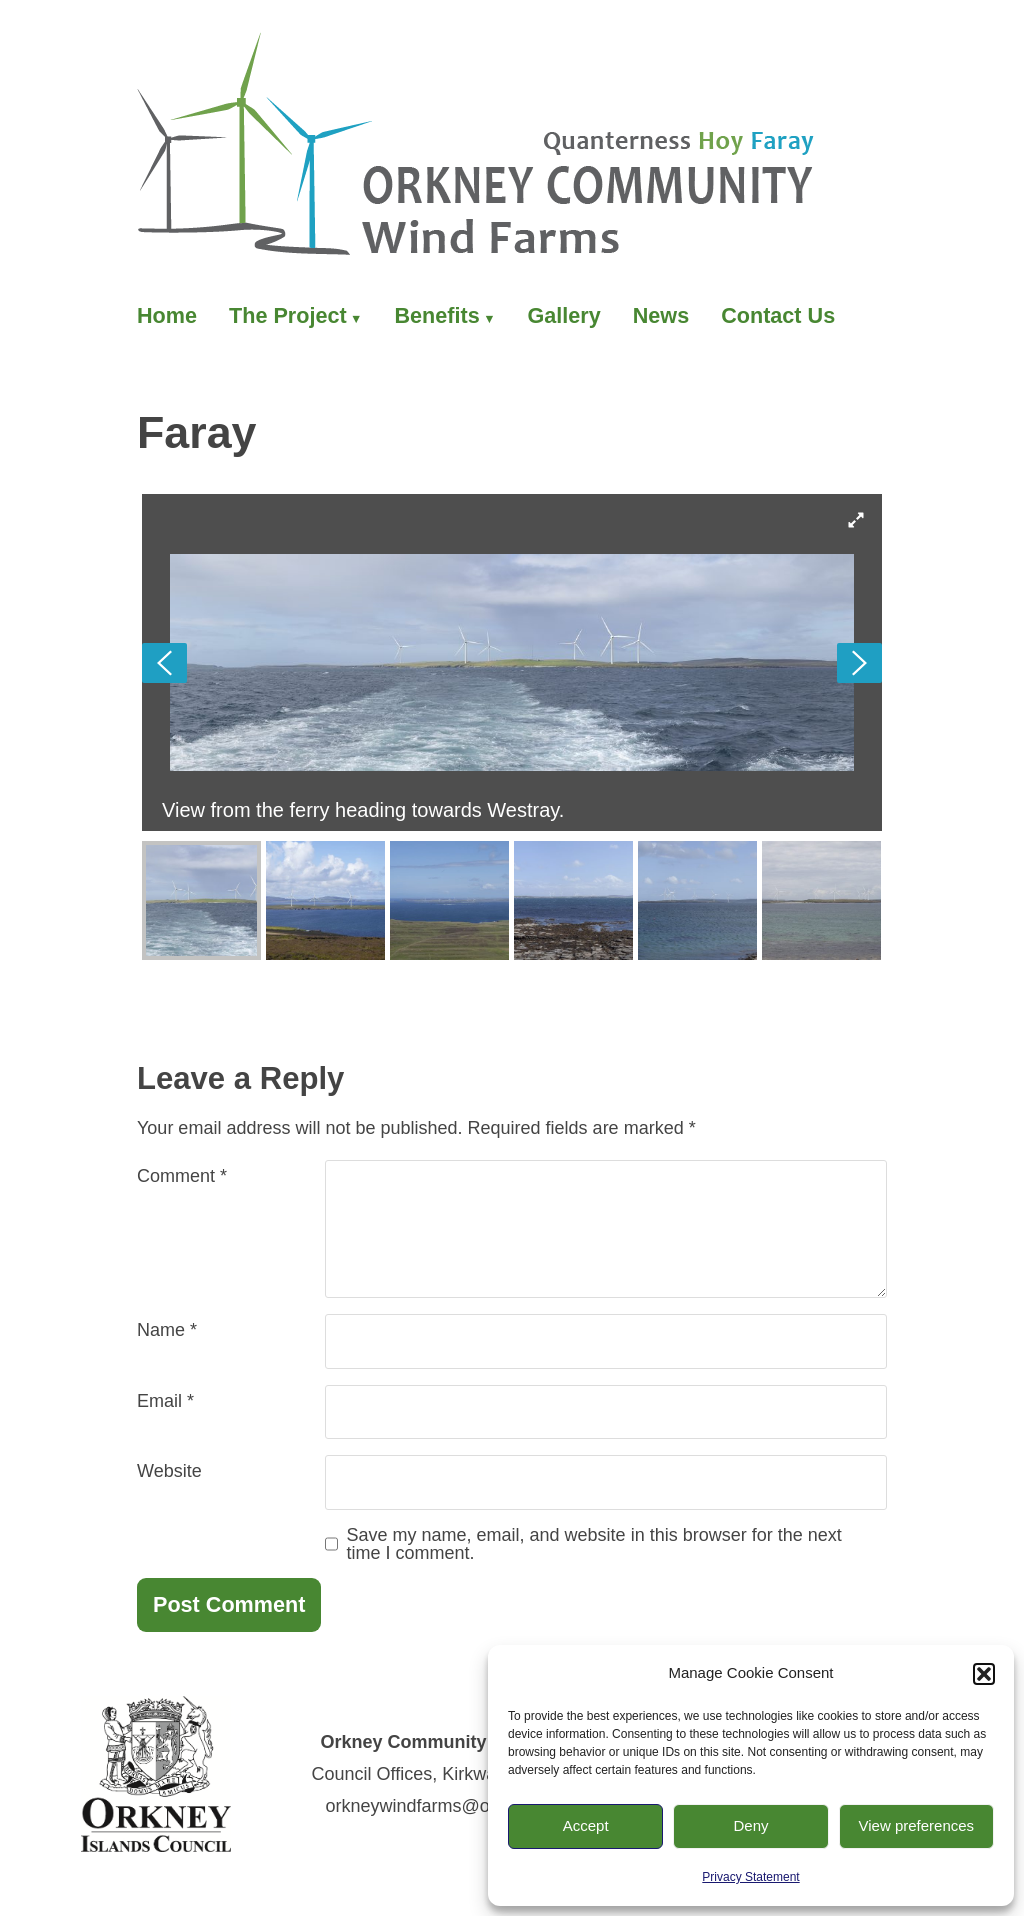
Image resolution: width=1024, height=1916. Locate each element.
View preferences (917, 1825)
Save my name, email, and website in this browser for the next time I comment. (594, 1544)
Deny (750, 1825)
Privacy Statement (750, 1877)
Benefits (436, 315)
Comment (182, 1176)
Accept (586, 1825)
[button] (984, 1674)
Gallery (564, 315)
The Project (288, 315)
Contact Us (778, 315)
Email (165, 1401)
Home (167, 315)
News (661, 315)
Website (169, 1471)
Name (167, 1330)
